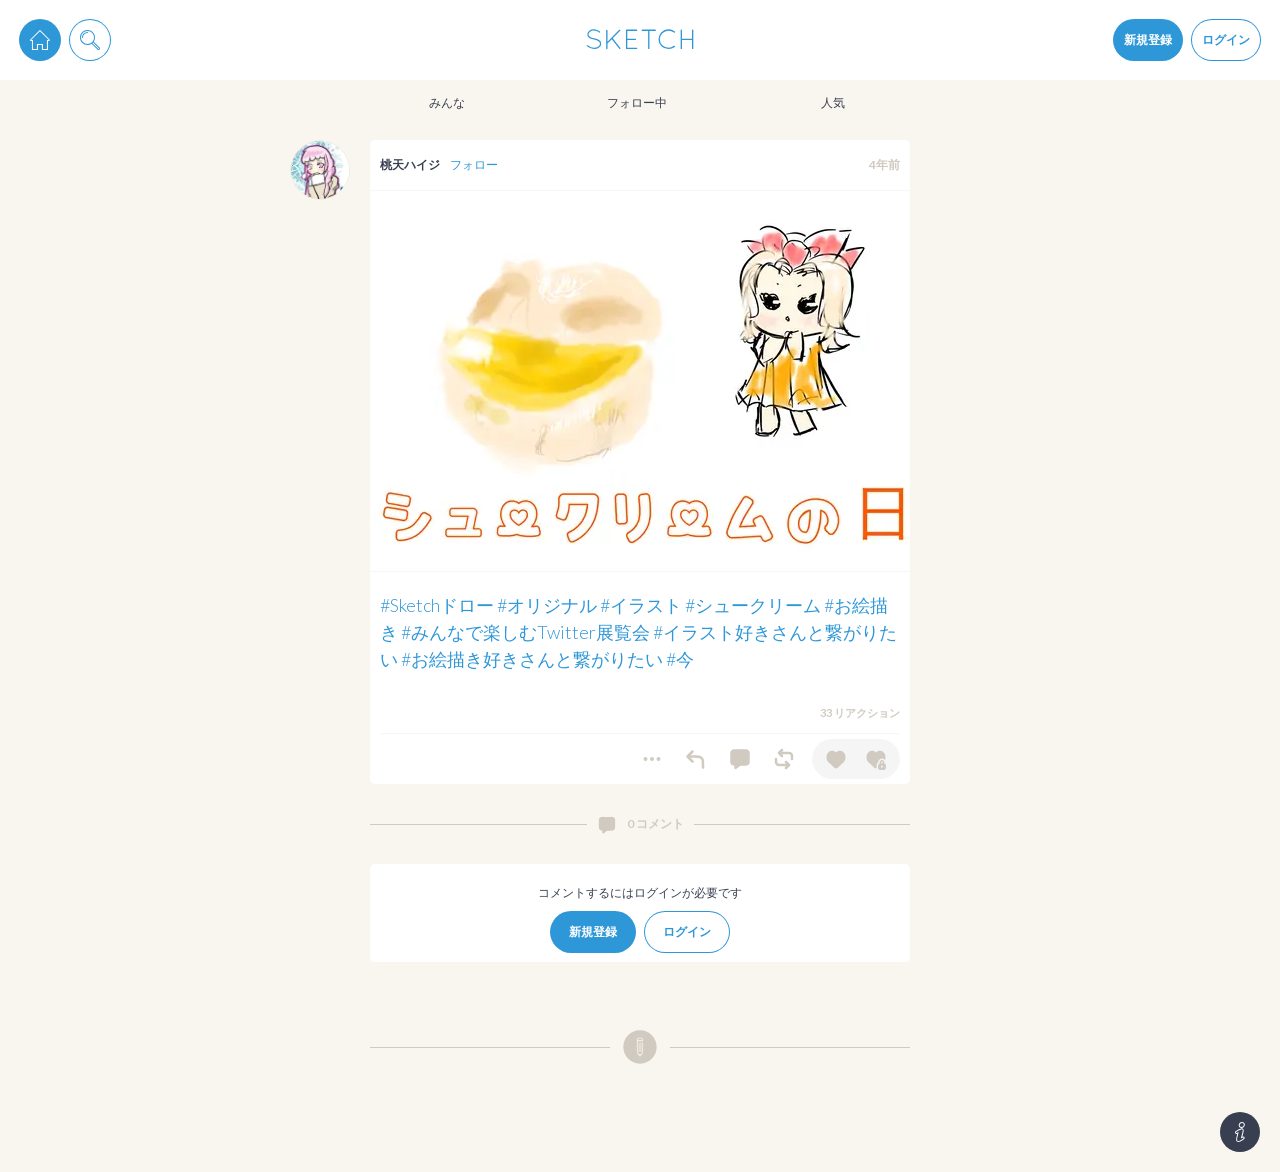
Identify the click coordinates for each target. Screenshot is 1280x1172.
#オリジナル (547, 605)
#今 (680, 659)
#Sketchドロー (437, 605)
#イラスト (641, 605)
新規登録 (1148, 39)
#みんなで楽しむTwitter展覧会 (525, 632)
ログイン (1226, 39)
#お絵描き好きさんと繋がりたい (532, 659)
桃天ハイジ (410, 164)
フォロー (474, 164)
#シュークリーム (753, 605)
